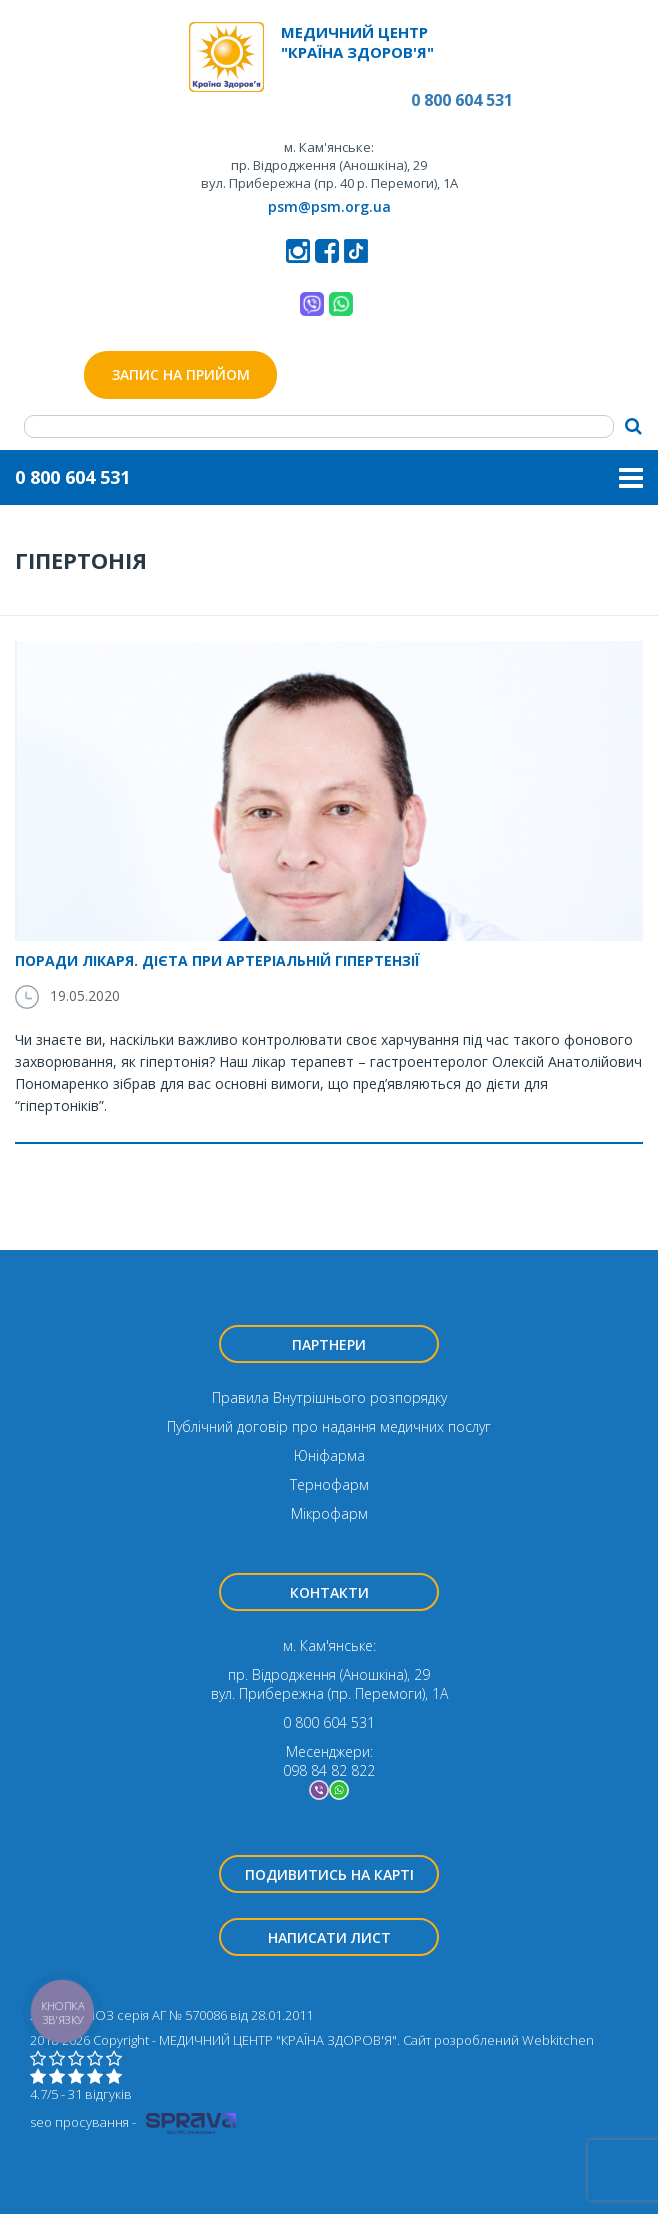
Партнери (329, 1344)
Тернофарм (329, 1484)
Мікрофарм (329, 1513)
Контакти (329, 1592)
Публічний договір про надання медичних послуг (329, 1426)
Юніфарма (329, 1455)
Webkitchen (558, 2040)
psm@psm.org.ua (329, 206)
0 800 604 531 (462, 100)
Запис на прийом (181, 374)
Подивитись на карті (329, 1874)
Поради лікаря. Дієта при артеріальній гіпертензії (217, 960)
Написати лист (329, 1937)
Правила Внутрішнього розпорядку (329, 1397)
